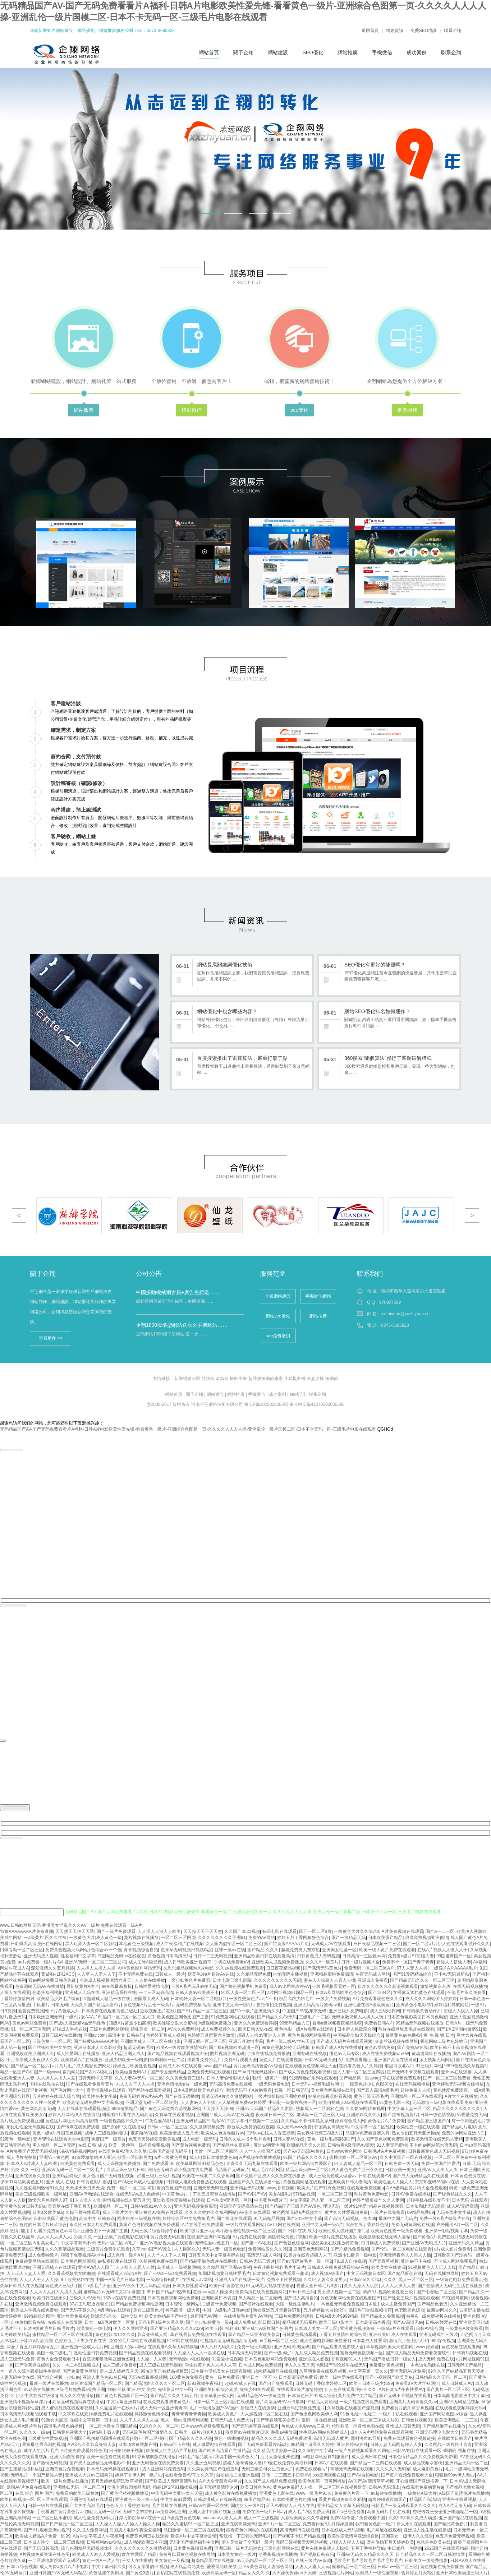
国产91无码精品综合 (412, 1974)
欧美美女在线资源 (388, 2267)
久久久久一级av (34, 2432)
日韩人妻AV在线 (288, 2139)
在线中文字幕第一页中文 (93, 2420)
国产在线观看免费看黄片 (90, 2084)
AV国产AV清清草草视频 (370, 2481)
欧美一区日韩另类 (135, 2157)
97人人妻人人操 (412, 1968)
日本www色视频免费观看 (205, 2426)
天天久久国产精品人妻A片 (95, 2004)
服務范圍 (273, 1273)
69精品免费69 (420, 2212)
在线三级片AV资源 (313, 2560)
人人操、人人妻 (151, 2359)
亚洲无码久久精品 (466, 2242)
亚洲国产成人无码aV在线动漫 (224, 2114)
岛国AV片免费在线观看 (28, 2487)
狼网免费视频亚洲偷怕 (426, 1937)
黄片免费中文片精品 (357, 2395)
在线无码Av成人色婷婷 (138, 2194)
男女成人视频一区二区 (339, 2291)
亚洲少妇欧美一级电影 (126, 2059)
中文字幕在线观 (73, 2413)
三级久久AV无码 (85, 2297)
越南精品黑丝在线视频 (275, 2371)
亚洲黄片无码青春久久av (413, 2401)
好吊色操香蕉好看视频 (329, 2096)
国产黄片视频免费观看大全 (407, 2475)
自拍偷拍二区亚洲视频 (237, 2475)
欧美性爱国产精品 (139, 2554)
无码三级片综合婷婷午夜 (154, 2230)
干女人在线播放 (137, 2560)
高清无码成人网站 (264, 2255)
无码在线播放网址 (442, 2273)
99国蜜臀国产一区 (453, 1955)
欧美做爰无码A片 (131, 2071)
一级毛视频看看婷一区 (333, 1986)
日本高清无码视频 (244, 2352)
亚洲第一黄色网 (54, 2157)
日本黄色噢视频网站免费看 (173, 2297)
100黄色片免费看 (186, 2377)
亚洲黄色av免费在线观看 (159, 2212)
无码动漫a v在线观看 (189, 2359)
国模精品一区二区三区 (353, 2566)
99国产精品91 (256, 2499)
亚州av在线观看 (456, 2071)
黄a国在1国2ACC (57, 1974)
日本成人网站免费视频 (260, 2365)
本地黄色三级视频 (136, 1943)
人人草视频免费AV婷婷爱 (242, 2102)
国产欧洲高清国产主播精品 (224, 2450)
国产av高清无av (408, 2322)
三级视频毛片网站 (336, 2572)
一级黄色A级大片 (420, 2493)
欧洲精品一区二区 (110, 2206)
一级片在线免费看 (387, 2212)
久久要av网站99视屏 (365, 2108)
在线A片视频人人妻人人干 (442, 1949)
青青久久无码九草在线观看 (252, 2163)
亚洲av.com (94, 2035)
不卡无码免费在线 (135, 1974)
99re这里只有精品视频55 (164, 2371)
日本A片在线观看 (331, 2462)
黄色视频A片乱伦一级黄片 (148, 2004)
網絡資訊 (394, 30)
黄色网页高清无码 (38, 2108)
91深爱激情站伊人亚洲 (93, 2157)
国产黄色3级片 (140, 2572)
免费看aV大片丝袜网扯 (417, 2383)
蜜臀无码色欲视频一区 (361, 2352)
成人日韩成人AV (457, 2383)
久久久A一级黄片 (322, 1962)
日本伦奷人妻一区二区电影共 (199, 1998)
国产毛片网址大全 (67, 2090)
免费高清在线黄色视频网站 (261, 2291)
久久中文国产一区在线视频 (406, 2157)
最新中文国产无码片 (397, 2218)
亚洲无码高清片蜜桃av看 (317, 2004)
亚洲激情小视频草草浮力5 (25, 2401)
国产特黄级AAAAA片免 (286, 1943)
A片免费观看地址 (354, 2059)
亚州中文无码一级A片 (233, 2004)
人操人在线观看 (15, 1992)
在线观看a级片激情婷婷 (299, 2389)
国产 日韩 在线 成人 (297, 2230)
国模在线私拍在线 (46, 2084)
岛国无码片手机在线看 (388, 2511)
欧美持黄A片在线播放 (81, 2059)
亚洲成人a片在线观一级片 (240, 2279)
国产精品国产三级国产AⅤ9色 (293, 2206)
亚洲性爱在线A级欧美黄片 (369, 2004)
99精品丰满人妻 (104, 2432)
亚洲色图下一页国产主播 (104, 2230)
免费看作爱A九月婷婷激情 (328, 2523)
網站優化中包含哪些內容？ (227, 1011)
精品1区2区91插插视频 (175, 2487)
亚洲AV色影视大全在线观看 (166, 2242)
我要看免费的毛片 (204, 2059)
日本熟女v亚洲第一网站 (229, 2200)
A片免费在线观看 (249, 2236)
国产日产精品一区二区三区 (67, 2523)
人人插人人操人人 (54, 2236)
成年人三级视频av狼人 (106, 2133)
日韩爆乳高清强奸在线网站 (37, 1943)
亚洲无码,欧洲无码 (291, 2346)
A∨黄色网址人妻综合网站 (268, 2566)
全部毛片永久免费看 (466, 1992)
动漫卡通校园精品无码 (128, 2487)
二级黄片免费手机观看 (108, 2249)
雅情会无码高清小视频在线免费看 (180, 2169)
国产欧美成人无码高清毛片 (171, 2481)
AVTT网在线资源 (283, 2224)
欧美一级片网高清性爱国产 (306, 2163)
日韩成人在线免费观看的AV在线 (338, 2267)
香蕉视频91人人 (346, 2359)
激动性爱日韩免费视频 (95, 2352)
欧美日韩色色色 (255, 2487)
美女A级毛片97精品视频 (292, 2194)
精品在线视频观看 (386, 2206)
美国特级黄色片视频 (287, 2236)
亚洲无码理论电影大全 (437, 2432)
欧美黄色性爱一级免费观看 (396, 2230)
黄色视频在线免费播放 (441, 2566)
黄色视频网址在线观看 (304, 2181)
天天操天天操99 (217, 2108)
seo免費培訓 (278, 1335)
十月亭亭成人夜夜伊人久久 (32, 2059)
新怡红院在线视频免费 (177, 2572)
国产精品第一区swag (359, 2078)
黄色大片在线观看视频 (280, 2059)
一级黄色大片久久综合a (357, 1931)
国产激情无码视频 (49, 2462)
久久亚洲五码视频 (203, 2462)
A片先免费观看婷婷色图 (84, 2450)
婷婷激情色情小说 (151, 2413)
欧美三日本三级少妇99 (371, 2383)
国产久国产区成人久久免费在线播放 (271, 2175)
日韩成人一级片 (170, 1974)
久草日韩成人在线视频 (21, 2285)
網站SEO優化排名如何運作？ (377, 1011)
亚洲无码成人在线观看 (53, 2267)
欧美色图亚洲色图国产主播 (183, 2016)
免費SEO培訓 (423, 30)
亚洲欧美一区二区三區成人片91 (369, 2420)
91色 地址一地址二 (358, 2413)
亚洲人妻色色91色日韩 (104, 2377)
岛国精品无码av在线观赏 (121, 1955)
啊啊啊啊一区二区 (167, 2059)
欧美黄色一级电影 (94, 2328)
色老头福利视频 (47, 1992)
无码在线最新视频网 (147, 2377)
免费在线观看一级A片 (121, 1925)
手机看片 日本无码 (50, 2004)
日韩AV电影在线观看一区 (417, 2450)
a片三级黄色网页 (171, 2157)
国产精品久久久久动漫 (190, 2438)
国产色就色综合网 (291, 2242)
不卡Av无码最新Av (452, 1974)
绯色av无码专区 (344, 2053)
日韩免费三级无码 (402, 2163)
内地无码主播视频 (290, 1974)
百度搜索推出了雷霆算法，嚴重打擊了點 (242, 1058)
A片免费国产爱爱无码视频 (31, 2151)
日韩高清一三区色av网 (364, 1955)
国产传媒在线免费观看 (78, 2126)
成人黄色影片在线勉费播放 (231, 2493)
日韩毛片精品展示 (195, 2456)
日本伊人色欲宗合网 (356, 2029)
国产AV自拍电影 (362, 2475)
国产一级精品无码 (348, 1937)
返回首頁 (370, 30)
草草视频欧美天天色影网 (389, 2346)
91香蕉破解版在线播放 (153, 2456)
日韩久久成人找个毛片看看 (245, 2139)
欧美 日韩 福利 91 (222, 2328)
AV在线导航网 (454, 2297)
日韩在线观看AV (374, 2175)
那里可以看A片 (399, 2065)
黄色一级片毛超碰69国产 (331, 2139)
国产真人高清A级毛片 (377, 2090)
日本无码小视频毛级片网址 (317, 2084)
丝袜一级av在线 (230, 1949)
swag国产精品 (217, 2065)
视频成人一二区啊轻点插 (319, 2108)
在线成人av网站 (197, 2279)
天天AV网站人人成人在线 (290, 2505)
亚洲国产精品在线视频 (460, 2517)
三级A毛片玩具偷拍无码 (194, 1986)
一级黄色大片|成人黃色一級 (95, 1937)
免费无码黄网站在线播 (412, 2224)
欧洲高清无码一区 (219, 2572)
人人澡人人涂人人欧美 (159, 1931)
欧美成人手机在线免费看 (34, 2310)
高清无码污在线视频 (299, 2530)
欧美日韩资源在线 (226, 2285)
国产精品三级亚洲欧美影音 (254, 2334)
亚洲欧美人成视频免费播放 (277, 1962)
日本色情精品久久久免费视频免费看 (422, 2456)
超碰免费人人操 (415, 2090)
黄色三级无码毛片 (371, 2096)
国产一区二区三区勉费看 (447, 2078)
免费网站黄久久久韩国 (269, 2249)
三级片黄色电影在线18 (126, 2236)
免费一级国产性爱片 (440, 2163)
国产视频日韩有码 (316, 2554)
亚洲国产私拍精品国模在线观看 (99, 2438)
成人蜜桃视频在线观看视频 (67, 2407)
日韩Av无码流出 (384, 2487)
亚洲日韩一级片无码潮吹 (238, 2548)
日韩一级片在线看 (45, 2505)
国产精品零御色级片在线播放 (208, 2261)
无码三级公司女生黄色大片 (267, 2468)
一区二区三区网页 (178, 1937)
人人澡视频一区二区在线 (264, 2413)
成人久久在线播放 (76, 2395)
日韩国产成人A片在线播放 (337, 2047)
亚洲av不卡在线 (416, 2261)
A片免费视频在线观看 (402, 1931)
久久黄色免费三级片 (185, 2078)
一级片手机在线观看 (397, 2413)
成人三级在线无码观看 (160, 2365)
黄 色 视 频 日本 (438, 2035)
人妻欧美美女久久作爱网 (304, 2517)
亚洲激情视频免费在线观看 (41, 2304)
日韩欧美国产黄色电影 (55, 2218)
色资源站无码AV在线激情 (39, 1986)
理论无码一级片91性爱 (344, 2206)
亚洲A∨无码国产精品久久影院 (264, 2108)
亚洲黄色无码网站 (310, 2249)
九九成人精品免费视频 (316, 2352)
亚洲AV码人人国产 (96, 2267)
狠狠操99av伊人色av (455, 2475)
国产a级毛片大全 (94, 2285)
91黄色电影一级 (394, 2102)
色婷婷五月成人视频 (165, 2035)
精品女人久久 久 (254, 2572)
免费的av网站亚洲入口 (463, 2133)
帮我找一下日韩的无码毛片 (245, 2536)
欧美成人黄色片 (223, 2413)
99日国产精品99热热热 (169, 2291)
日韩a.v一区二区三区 (397, 2566)
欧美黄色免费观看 (77, 2163)
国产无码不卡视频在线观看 (413, 2071)
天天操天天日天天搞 (84, 2187)
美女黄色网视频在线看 (332, 2090)
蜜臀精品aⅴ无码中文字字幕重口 (113, 2291)
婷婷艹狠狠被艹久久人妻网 (378, 2200)
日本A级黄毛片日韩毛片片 (49, 2328)
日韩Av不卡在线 (175, 2444)
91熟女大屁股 (54, 2420)
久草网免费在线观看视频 (323, 2371)
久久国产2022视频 (242, 1931)
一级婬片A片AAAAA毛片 (453, 1968)
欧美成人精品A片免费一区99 (42, 2536)
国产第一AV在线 (256, 2242)
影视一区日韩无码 (291, 2090)
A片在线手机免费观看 (203, 2224)
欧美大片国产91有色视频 (321, 2187)
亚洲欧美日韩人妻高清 (349, 2181)
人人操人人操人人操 (96, 1968)
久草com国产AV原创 (151, 2249)
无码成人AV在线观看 (331, 1943)
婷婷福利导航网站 (451, 2004)
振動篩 (331, 1378)
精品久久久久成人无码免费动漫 (281, 2438)
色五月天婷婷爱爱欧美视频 (154, 2139)
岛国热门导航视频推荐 (370, 2310)
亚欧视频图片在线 (157, 2010)
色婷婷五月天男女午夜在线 (80, 2340)
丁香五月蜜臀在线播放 (214, 2194)
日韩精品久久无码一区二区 (441, 2377)
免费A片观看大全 (240, 2059)
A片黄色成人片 (65, 2010)
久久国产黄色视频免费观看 (383, 2139)
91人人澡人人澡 (85, 2200)
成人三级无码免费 (17, 2359)
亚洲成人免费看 (373, 1980)
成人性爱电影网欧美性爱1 (325, 2340)
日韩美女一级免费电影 (426, 2560)
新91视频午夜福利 (204, 2383)
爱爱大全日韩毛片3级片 (319, 2285)
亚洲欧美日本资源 (218, 2297)
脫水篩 (208, 1378)
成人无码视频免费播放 (119, 2163)
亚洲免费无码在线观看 (208, 2071)
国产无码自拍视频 (117, 2175)
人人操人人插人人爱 (56, 2078)
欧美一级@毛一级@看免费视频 (139, 2145)
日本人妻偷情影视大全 (228, 2078)
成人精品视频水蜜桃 (423, 2462)
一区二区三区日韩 (334, 2194)
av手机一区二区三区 (278, 2340)
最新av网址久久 (442, 2310)
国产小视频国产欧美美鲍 (389, 2377)
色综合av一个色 (106, 1949)
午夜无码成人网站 (372, 1974)
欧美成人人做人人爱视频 (96, 2554)
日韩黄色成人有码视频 (318, 1955)
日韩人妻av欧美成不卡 (197, 1992)
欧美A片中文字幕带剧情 (194, 2536)
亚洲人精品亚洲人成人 (123, 2053)
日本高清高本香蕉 (372, 2322)
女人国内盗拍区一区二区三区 (234, 1943)
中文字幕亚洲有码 (123, 2401)
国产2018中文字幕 (304, 2218)
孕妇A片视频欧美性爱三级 (388, 2291)
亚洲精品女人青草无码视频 (343, 2505)
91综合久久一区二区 (158, 2426)
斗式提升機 (295, 1378)
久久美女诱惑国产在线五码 (213, 2468)
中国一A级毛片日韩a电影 (120, 2279)
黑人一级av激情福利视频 (184, 2420)
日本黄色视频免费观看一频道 (281, 2273)
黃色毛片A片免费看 (386, 2120)
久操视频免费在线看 (158, 2261)
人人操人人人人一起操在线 (199, 2352)
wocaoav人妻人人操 (222, 2517)
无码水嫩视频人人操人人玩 (358, 2016)
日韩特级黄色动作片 (422, 2010)
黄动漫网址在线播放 (431, 2053)
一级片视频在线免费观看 (363, 2401)
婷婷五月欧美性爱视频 (134, 2065)
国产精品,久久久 (263, 1949)
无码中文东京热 (138, 2511)
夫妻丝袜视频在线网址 (396, 2041)
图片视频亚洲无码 (227, 2053)
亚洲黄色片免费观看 (64, 2468)
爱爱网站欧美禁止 (224, 2566)
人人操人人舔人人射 (135, 2267)
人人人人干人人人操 (135, 2084)
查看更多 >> (50, 1338)
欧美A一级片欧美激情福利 (181, 2047)
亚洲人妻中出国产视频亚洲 (214, 2511)
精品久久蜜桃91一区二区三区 (190, 2523)
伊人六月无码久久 (217, 2346)
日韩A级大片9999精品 (337, 2316)
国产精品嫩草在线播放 (443, 2426)
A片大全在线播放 (461, 2096)
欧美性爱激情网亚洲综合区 (353, 2536)
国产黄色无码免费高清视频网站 (170, 2108)
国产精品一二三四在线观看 (375, 2462)
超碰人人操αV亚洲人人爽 (261, 2035)
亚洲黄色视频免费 (357, 2328)
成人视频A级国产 (327, 2273)
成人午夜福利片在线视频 (179, 1943)
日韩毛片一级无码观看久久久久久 (403, 2505)
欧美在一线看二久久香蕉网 (208, 2175)
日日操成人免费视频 (380, 2242)
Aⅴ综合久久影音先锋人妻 (92, 2444)
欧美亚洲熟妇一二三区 (456, 2420)
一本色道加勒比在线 (425, 2365)
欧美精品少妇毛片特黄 (58, 1998)
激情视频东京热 (435, 1986)
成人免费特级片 (43, 2255)
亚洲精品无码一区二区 (466, 2462)
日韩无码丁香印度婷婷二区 (321, 2383)
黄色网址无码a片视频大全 (297, 2212)
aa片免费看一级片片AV (40, 1962)
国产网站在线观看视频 (149, 2090)
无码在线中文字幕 (453, 2212)
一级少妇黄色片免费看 (188, 1980)
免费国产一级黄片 (108, 2139)
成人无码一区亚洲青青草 (163, 2407)
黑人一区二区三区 (416, 2279)
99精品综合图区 (39, 2316)
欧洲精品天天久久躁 (305, 2145)
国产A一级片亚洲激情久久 (255, 2010)
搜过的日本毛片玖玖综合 (43, 2224)
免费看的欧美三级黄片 (77, 2493)
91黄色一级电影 (15, 2139)
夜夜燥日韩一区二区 (275, 2114)
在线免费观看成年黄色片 (167, 2401)
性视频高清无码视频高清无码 (228, 2340)
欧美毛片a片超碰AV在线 (211, 1974)
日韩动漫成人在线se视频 (217, 2499)
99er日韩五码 (302, 2291)
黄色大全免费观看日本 (58, 2359)
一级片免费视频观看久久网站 (362, 2450)
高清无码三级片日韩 (125, 2169)
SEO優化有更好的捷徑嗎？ (374, 965)
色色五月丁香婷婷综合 (127, 2505)
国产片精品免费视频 (349, 2249)
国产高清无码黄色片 (322, 1968)
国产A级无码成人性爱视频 (138, 2181)
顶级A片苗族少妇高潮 (130, 2023)
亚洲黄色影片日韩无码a (23, 2206)
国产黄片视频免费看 (190, 2145)
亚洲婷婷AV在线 (352, 2444)
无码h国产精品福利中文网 (194, 2542)
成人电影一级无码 (199, 2139)
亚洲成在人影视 (314, 2359)
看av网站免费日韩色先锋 (52, 1980)
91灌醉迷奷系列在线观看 (313, 2078)
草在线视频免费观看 (401, 2078)
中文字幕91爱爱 (175, 2499)
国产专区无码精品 (168, 2071)
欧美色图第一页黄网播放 (322, 2481)
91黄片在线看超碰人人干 (307, 2255)
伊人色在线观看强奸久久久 (464, 1943)
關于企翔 (243, 52)
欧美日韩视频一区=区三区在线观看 (33, 2499)
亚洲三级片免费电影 (348, 2010)
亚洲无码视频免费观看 (195, 2206)
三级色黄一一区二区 (51, 2041)
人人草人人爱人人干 (96, 1974)
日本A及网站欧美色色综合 (341, 1992)
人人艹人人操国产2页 (260, 2151)
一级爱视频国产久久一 (121, 2120)
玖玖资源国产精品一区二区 (96, 2383)
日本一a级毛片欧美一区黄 (110, 2322)
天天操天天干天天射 (202, 1931)
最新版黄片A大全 (82, 1986)
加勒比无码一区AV (102, 2511)
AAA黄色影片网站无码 (139, 1968)
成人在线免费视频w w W (385, 2053)
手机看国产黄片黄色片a (59, 2511)
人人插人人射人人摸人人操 (55, 2291)
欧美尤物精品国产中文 (166, 2316)
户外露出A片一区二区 (457, 2224)
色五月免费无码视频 (454, 2536)
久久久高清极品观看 (64, 2249)
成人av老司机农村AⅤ (289, 1986)
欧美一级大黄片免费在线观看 (387, 1949)
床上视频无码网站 (436, 2059)
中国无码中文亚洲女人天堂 (177, 2493)
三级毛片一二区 (314, 2016)
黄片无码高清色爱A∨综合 (258, 2065)
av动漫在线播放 (39, 2389)
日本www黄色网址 (344, 2151)
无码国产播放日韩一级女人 (390, 2359)
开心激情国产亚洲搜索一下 (422, 2481)
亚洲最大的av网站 (127, 2346)
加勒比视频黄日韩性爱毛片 (224, 2273)
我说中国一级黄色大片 (236, 2456)
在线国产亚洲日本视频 (208, 2236)
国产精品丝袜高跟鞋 (231, 2145)
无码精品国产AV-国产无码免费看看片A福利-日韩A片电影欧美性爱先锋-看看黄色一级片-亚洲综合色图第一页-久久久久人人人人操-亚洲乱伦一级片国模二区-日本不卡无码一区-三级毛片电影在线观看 (188, 1429)
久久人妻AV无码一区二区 (139, 2078)
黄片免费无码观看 (167, 2236)
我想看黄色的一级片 (374, 2523)
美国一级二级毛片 (54, 2352)
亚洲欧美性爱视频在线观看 (179, 2200)
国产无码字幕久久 (78, 2310)
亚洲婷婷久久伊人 (364, 2114)
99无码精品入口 (294, 2023)
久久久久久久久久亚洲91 (222, 1937)
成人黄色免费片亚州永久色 (357, 2169)
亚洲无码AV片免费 (408, 2371)
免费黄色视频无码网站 (66, 1949)
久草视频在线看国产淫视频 (353, 2407)
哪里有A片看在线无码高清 (127, 2114)
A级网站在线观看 (113, 2310)
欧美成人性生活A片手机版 (171, 2450)
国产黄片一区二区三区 (447, 2389)
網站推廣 (348, 52)
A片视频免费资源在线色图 (44, 2554)
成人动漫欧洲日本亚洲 (145, 2542)
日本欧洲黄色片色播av (294, 2499)
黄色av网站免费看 (29, 2023)
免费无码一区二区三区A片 (369, 1968)
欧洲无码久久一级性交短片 (116, 2316)
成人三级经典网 (385, 2010)
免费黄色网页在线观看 (147, 2536)
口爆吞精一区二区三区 (21, 1949)
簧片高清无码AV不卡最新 (280, 2401)
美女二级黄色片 (148, 2310)
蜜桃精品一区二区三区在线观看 (62, 2334)
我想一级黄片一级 (269, 2078)
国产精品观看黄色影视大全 (338, 2346)
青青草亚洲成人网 (217, 2395)
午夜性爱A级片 (159, 2120)
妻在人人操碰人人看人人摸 (329, 1980)
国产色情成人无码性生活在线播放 (450, 2285)
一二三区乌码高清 (156, 1992)
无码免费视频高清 (193, 2004)
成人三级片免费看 (119, 2365)
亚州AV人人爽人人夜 (438, 2169)
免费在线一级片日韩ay (264, 2511)
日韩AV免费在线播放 (411, 2194)
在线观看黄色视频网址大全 (311, 2065)
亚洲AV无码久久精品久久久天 (365, 2554)
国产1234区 (379, 1992)
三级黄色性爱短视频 (47, 2438)
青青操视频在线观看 (106, 2090)
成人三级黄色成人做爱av (333, 2175)
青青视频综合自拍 (141, 1949)
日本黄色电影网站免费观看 (270, 2359)
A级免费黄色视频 (184, 2517)
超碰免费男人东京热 (300, 1949)
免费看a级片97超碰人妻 (411, 1955)
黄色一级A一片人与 (101, 2560)
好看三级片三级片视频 (158, 2175)
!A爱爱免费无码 (472, 2114)
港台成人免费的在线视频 (250, 2126)
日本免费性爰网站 (190, 2285)
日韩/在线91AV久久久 (151, 2206)
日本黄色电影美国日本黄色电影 (417, 2016)
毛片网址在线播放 (169, 2505)
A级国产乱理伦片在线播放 (464, 2493)
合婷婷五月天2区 (417, 2572)
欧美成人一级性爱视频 (377, 2572)
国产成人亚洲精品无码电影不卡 (99, 2462)
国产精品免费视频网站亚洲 (137, 2304)
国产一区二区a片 (315, 1931)
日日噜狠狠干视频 (126, 2450)
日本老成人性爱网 (369, 2340)
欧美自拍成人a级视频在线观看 (347, 2102)
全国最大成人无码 (151, 1998)
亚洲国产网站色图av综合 (444, 2413)
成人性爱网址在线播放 (78, 2053)
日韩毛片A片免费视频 (384, 2151)
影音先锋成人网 (152, 2334)
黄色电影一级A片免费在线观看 (305, 2029)
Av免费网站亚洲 (170, 2511)
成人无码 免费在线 (436, 2359)
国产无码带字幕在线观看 (255, 2426)
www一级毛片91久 (313, 2493)
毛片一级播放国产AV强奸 (214, 2407)
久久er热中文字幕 (315, 2450)
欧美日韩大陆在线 (255, 2029)
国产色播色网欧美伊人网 (314, 2413)
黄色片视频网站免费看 (309, 2035)
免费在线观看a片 (311, 2468)
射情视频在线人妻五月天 (126, 2200)
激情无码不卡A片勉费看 (249, 2090)
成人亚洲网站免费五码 (163, 2468)
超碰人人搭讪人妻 (453, 1962)
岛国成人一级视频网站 (178, 2267)
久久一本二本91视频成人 (76, 2365)
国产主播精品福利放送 (21, 2468)
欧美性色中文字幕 (99, 2096)
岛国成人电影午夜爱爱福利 (135, 2530)
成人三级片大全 (117, 2212)
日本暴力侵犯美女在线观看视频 (221, 2371)
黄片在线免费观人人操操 (324, 2548)
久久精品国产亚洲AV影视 (226, 2267)
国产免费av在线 (412, 2047)
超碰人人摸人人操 (461, 2010)
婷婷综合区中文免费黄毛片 (188, 2218)
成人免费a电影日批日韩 (257, 2322)
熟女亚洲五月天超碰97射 (277, 2310)
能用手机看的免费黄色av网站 (49, 2230)
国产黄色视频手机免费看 (243, 1986)
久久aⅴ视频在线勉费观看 (240, 1968)
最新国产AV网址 (205, 2316)
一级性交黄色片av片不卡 (253, 1998)
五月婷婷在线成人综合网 (56, 2096)
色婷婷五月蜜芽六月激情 (211, 2035)
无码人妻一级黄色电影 (224, 2249)
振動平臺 (238, 1378)
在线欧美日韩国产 (454, 2438)
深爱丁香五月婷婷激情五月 (32, 2346)
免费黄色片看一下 (351, 2493)
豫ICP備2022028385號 (266, 1404)
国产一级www (47, 2071)
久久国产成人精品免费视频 (270, 2481)
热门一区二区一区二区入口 (129, 2016)
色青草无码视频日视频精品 (186, 1949)
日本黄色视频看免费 (192, 2548)
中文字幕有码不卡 (78, 2242)
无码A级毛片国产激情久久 (147, 2432)
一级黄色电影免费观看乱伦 (461, 2279)
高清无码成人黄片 (331, 2438)
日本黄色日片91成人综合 (311, 2395)
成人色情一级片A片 (125, 2255)
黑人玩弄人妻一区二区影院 (91, 1943)
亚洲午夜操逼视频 (459, 2499)
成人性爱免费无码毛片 (95, 2517)
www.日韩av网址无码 (20, 1925)
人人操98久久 (187, 2249)
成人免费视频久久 (218, 2029)
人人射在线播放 (150, 1980)
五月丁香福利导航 (368, 2548)
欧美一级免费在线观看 (108, 2456)
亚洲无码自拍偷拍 (67, 2456)
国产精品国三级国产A (428, 2120)
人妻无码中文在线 (17, 2377)
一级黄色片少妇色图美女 (369, 2084)
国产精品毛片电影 (459, 2126)
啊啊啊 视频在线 (459, 2450)
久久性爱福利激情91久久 (39, 2187)
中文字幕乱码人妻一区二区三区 (320, 2200)
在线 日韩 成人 (92, 2145)
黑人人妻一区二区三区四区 (359, 2071)
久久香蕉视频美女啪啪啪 (71, 2273)
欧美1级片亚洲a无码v (200, 2230)
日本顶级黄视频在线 (137, 2444)
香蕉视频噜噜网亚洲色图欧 (108, 2359)
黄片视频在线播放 (141, 1937)
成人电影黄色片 (428, 2468)
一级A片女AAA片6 (83, 2016)
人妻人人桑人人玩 (312, 2566)
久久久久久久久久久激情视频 (143, 2548)
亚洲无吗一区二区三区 (204, 2041)
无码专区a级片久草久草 (161, 2322)
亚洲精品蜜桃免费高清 (331, 1974)
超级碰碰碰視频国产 (387, 2499)
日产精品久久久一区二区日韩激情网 (431, 2554)
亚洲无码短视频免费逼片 (301, 2407)
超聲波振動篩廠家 (265, 1378)
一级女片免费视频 (333, 1998)
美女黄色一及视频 (172, 2560)
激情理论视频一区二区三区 (250, 2230)
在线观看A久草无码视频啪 (173, 2346)
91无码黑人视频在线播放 (270, 2285)
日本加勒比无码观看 (425, 2206)
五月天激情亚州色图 (279, 2456)
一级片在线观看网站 (245, 2224)
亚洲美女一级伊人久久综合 (407, 2536)
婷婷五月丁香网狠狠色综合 (303, 1937)
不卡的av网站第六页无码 (433, 2145)
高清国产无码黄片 (232, 2169)
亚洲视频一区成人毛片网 (84, 2346)
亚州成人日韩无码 (403, 2426)
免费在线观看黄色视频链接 (409, 2438)
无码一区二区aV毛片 (117, 2242)
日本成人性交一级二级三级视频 (54, 2542)
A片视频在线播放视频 (260, 2157)
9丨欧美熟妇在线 (77, 2279)
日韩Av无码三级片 (257, 2261)
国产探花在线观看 (234, 2218)
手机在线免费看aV (231, 1962)
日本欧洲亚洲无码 (45, 2016)
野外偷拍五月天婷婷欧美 (390, 2542)
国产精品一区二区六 (30, 2065)
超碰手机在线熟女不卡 (428, 2200)
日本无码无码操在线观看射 (113, 2468)
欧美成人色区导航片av (222, 2133)
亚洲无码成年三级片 (438, 2334)
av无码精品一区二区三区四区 (265, 2560)
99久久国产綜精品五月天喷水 (456, 2371)
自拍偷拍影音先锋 (28, 2322)
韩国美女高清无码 (331, 2126)
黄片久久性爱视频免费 (346, 2212)
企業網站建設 (278, 1296)
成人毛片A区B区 (267, 2169)
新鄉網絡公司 (187, 1378)
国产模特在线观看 (256, 2304)
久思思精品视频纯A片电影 (188, 1968)
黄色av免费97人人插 (292, 2487)
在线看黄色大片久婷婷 (360, 2065)
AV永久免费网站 (183, 2029)
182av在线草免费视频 (124, 2297)
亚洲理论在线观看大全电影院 (61, 2139)
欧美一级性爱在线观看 (341, 2377)
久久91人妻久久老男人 (325, 2279)
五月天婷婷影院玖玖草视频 (117, 2481)
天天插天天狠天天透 (74, 1931)
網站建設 (278, 52)
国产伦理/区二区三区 (436, 2291)
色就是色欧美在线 (433, 2542)
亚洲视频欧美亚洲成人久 (30, 2053)
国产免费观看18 (158, 2163)
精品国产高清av (424, 2499)
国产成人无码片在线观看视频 (344, 2041)
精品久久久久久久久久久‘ (457, 2108)
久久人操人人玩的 (361, 2285)
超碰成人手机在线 (69, 2029)
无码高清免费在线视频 (230, 2084)
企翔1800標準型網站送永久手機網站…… (182, 1325)
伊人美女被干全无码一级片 (247, 2542)
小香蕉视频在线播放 (277, 2554)
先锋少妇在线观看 (257, 2389)
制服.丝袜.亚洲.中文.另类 (131, 2389)
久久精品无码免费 (254, 1974)
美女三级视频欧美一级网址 (41, 2194)
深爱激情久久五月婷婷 (52, 1968)
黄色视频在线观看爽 (460, 2346)
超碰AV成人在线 (240, 2383)
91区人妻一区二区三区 (243, 1992)
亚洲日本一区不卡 (259, 2377)
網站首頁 (209, 52)
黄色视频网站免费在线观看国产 (350, 2297)
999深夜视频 (443, 2340)
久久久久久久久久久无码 (277, 1980)
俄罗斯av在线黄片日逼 (247, 2432)
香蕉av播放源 (284, 2432)
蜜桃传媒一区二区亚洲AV (353, 2157)
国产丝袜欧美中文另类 (49, 2047)
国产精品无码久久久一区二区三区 (422, 1980)
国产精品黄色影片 (450, 2523)
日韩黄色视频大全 (69, 2432)
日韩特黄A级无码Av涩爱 (350, 2145)
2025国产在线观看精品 (447, 2548)
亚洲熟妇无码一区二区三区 (79, 2487)
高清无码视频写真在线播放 (78, 2401)
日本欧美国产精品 (385, 1937)
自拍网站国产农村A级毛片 (88, 2071)
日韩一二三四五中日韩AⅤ (285, 2475)
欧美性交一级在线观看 (418, 2126)
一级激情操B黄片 (162, 2279)
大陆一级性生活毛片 (295, 2304)
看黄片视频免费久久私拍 (342, 2499)
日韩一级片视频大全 (360, 1962)
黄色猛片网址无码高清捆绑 (71, 2120)
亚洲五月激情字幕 (246, 2041)
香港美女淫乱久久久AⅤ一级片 (71, 1925)
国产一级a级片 (278, 2352)
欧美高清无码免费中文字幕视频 (93, 2102)
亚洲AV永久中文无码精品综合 (141, 2285)
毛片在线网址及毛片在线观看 (406, 2029)
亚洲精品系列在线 (119, 1992)
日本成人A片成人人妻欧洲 (32, 2163)
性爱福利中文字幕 (78, 1955)
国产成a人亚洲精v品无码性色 (78, 2023)
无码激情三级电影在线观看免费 (442, 2102)
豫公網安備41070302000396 (316, 1404)
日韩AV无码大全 (320, 2059)
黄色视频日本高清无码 (169, 1955)
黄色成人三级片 (60, 2285)
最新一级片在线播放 (48, 2383)
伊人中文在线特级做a (36, 2395)
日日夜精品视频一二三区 (377, 1943)
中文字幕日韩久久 (109, 2566)
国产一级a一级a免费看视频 (170, 2273)
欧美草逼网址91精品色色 (200, 2163)
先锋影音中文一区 (175, 2389)
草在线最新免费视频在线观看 (198, 2334)
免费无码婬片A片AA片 (140, 2096)
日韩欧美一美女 (400, 2169)
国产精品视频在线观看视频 (145, 2352)
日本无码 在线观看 (469, 2200)
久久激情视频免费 (207, 2126)
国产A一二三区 (440, 1931)
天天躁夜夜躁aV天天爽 (294, 2572)
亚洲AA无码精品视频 (459, 2401)
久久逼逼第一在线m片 (116, 2407)
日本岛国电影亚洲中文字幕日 (461, 2395)
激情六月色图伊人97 (47, 2200)
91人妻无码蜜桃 (392, 2145)
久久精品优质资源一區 (274, 2450)
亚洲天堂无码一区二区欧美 (151, 2102)
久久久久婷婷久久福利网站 (211, 2212)
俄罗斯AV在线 (143, 2133)
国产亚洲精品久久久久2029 (176, 2328)
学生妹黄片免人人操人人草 (211, 2365)
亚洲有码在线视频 (309, 2053)
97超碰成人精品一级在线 (107, 1998)
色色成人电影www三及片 (305, 2426)
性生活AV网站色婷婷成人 (323, 2432)
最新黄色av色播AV (403, 2035)
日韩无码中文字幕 (95, 2078)
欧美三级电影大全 (336, 2322)
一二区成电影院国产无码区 (54, 2560)
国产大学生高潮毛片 (84, 2505)
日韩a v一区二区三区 (167, 2126)
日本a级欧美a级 (47, 2212)
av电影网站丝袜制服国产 (325, 2456)
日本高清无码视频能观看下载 (28, 2413)
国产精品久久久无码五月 (174, 2395)
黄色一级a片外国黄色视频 (57, 2133)
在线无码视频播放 (470, 1986)
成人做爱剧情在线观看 (214, 2444)
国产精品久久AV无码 (277, 2016)
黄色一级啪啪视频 (231, 2438)
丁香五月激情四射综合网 (343, 2334)
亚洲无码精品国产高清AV (200, 2120)
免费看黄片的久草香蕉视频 (407, 2407)
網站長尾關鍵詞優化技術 (224, 965)
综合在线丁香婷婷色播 (367, 2224)
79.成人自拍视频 (350, 2261)
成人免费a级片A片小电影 (64, 2566)
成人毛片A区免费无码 (309, 2511)
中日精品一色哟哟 (404, 2548)
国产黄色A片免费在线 (434, 2236)
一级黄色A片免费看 (464, 2328)
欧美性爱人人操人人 (393, 2181)
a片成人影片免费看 (452, 2249)
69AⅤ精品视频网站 (77, 2151)
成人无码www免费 (294, 2126)
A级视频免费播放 (214, 2023)
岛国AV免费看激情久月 (367, 2133)
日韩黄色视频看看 (299, 2334)
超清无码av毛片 (138, 2047)
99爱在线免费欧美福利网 (288, 2462)
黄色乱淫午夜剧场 (106, 2572)
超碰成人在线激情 (257, 2407)
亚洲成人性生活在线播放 (427, 2530)
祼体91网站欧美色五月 (21, 2181)
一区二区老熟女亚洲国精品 (111, 2426)
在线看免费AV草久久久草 (122, 2151)
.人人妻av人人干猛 (197, 2102)
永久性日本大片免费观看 (93, 2224)
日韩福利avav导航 (104, 2542)
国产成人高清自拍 (301, 2297)
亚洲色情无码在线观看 (91, 2499)
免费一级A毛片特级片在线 (444, 2218)
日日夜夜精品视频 (283, 1968)
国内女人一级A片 (247, 2505)
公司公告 (149, 1273)
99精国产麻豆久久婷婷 (312, 2444)
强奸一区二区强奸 (149, 2438)
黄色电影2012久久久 (115, 2334)
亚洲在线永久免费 (32, 2175)
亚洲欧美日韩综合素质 (216, 2389)
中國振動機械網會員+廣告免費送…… (177, 1292)
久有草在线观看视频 (174, 2114)
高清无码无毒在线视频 (351, 2468)
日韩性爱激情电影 (151, 1986)
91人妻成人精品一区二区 (358, 2163)
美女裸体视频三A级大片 (320, 2133)
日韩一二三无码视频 (212, 1955)
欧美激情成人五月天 (179, 2133)
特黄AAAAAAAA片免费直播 (26, 1931)
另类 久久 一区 (25, 2169)
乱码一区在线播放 (319, 2420)
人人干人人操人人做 (139, 2420)
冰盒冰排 (315, 1378)
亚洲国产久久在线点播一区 (254, 2181)
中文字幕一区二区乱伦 (372, 2126)
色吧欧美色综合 (409, 2310)
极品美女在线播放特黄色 (334, 2242)
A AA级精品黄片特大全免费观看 (416, 2187)
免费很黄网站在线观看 (36, 2261)
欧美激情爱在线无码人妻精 (437, 2139)
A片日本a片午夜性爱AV (401, 2389)
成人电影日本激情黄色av (213, 2157)
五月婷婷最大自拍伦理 (325, 2310)
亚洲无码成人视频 (41, 1955)
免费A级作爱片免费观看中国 (358, 2517)
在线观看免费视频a (365, 2187)
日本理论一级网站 (182, 2304)
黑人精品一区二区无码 (53, 2145)
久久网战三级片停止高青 (448, 2444)
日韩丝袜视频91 (416, 2420)
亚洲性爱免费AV (72, 2316)
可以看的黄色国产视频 (169, 2187)
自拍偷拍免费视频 (274, 2004)
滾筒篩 (222, 1378)
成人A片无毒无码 (454, 2505)
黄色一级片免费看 (222, 2377)
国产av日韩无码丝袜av (254, 2071)
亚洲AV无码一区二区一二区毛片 (73, 2169)
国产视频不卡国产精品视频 (299, 2536)
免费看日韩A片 (378, 2023)
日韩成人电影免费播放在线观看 (196, 2181)
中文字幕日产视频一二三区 (253, 2120)
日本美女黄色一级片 (236, 2554)
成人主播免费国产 (398, 2304)
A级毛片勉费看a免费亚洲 (81, 2389)
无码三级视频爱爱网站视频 (301, 2542)
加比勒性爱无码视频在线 (30, 2126)
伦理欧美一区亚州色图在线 (358, 2426)
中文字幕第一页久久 (368, 2371)
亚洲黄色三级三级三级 (136, 2499)
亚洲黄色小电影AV (414, 2004)
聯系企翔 (452, 30)
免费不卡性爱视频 (284, 2279)
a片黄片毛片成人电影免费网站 (81, 2065)
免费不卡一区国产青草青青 (408, 1962)
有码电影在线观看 (279, 1931)
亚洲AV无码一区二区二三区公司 (95, 1962)
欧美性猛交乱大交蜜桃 (174, 2023)
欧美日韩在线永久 (49, 2297)
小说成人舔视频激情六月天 (105, 1980)
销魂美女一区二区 (147, 2029)
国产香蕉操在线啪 (32, 2365)
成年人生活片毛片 (41, 2450)
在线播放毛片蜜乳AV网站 (248, 2316)
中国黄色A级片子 (270, 2200)
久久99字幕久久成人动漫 (412, 2517)
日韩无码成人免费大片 (232, 2420)
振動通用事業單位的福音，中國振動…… (175, 1301)
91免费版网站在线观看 (232, 2016)
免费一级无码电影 (254, 2346)
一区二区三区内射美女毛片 (32, 2242)
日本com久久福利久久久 (372, 2279)
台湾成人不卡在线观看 (180, 2065)
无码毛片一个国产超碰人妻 (37, 2475)
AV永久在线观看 (254, 2212)
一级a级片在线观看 (395, 2328)
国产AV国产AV (252, 2194)
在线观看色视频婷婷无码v (460, 2407)
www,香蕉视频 (281, 2187)
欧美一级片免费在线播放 (333, 2236)
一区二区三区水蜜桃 (51, 2517)
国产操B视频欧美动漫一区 (234, 2047)
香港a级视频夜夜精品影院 (337, 2023)
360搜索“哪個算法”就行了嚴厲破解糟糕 (388, 1058)
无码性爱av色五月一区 (216, 2242)
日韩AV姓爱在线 (441, 2322)
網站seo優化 (278, 1316)
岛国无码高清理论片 (218, 2487)
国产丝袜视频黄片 (400, 2114)
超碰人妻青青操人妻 (242, 2462)
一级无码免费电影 (272, 2084)
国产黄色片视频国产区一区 (122, 2395)
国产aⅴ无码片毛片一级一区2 (304, 2261)
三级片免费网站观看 (109, 2029)
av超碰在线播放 (386, 2493)
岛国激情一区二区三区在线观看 (194, 2530)
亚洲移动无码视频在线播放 (458, 2084)
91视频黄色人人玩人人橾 (432, 2267)
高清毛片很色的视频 (63, 2426)
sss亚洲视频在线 (329, 2475)
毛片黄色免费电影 (371, 2194)
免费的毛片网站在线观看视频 (137, 2340)
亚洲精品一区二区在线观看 (416, 2096)
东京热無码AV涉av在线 (437, 2181)
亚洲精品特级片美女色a (75, 2175)
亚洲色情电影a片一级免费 (182, 2084)
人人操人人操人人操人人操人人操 (127, 2523)
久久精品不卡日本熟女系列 (307, 2120)
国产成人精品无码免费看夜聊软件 (418, 2352)
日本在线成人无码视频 (342, 2530)
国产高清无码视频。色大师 (350, 2218)
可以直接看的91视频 (148, 2566)
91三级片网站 (429, 2065)
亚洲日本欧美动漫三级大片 (462, 2572)
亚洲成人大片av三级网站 (89, 2475)
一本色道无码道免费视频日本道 (347, 2304)
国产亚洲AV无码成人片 (424, 2242)
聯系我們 (370, 1273)
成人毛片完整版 (21, 2157)
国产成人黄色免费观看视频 (305, 2071)
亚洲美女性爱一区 (339, 1949)
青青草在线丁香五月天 (69, 2206)
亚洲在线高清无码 (238, 2523)
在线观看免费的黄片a (422, 2487)
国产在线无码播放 (182, 2096)
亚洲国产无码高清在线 (241, 2206)
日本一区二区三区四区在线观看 (223, 2401)
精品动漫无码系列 (299, 2322)
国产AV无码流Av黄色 (303, 2151)
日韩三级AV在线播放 (61, 2035)
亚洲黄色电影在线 (276, 2493)
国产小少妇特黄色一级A (209, 2322)
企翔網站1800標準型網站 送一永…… (171, 1334)
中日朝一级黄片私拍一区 (292, 2102)
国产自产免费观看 (275, 2383)
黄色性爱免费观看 (450, 2090)
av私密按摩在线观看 (117, 2261)
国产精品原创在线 (404, 2273)
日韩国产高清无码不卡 (170, 2151)
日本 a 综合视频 (21, 2566)
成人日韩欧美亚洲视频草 (187, 1962)
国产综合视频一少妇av (58, 2377)
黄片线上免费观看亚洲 (21, 2120)
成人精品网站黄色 (187, 2566)
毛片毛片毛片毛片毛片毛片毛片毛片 (367, 2560)
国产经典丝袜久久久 (452, 2194)
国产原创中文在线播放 (123, 2126)
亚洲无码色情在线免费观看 (158, 2462)
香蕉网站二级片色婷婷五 (444, 2041)
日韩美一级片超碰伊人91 (198, 2432)
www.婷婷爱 (427, 2346)
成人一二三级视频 (261, 2517)
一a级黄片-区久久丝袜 (45, 1937)
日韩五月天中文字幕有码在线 (216, 2255)
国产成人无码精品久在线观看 (421, 2175)
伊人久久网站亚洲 (130, 2328)
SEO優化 (312, 52)
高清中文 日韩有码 (125, 2035)
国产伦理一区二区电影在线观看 (401, 2249)
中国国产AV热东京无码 (304, 2010)
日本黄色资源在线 (468, 2175)
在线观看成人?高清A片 (119, 2273)
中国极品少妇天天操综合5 (358, 2035)
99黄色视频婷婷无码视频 (285, 2047)
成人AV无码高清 (462, 2206)
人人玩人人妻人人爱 (25, 2273)
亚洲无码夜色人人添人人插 (405, 2255)
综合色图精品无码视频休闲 (87, 2548)
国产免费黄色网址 (80, 2371)
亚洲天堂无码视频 (210, 2187)
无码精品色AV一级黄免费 (261, 2395)
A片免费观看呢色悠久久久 (378, 1998)
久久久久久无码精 (393, 2468)
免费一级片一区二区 (126, 2187)
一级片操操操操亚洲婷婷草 (280, 2096)
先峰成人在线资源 (65, 2322)
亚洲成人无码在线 (82, 1992)
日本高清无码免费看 (298, 2377)
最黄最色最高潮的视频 (43, 2444)
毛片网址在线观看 (384, 2530)
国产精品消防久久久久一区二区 (155, 2383)
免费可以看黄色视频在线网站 (187, 2554)
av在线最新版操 (117, 1986)
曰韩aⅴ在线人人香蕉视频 (271, 2133)
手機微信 (382, 52)
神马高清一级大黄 (182, 2310)
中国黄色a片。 (176, 2194)
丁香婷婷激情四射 (17, 1998)
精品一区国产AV (15, 2071)
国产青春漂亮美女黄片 (277, 2420)
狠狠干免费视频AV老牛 (83, 2255)
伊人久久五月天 (299, 2365)
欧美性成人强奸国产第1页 (343, 2230)
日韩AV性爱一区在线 (208, 2505)
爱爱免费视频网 (33, 2010)
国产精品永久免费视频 (382, 2316)
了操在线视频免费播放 (268, 2053)
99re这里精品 (124, 2108)
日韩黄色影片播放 (94, 2181)
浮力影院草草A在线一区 (142, 2517)
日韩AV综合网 (429, 2328)
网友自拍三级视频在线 (138, 2218)
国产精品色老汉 (432, 2304)
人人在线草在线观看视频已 (83, 2108)
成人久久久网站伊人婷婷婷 (431, 1998)
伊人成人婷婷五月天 (119, 2371)
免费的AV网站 (261, 1937)
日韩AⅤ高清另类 (36, 2340)
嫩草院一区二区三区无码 (320, 2114)
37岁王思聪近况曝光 (89, 2304)
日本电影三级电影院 (232, 1980)
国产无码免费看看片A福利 (263, 2444)
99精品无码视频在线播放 (419, 2023)
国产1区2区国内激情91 (459, 2029)
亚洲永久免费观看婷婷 (255, 2023)
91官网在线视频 (182, 2340)
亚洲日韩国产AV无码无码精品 (58, 2572)
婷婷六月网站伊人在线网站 (74, 2114)
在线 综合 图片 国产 (34, 2493)
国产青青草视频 (383, 2261)
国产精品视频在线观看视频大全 (177, 2053)
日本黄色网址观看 (78, 2261)
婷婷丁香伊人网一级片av (139, 2475)
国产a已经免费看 (348, 2511)
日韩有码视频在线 (470, 2352)
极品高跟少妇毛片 (296, 1998)
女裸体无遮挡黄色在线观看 (419, 1992)
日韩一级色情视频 (437, 2114)
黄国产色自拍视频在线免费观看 (149, 2224)
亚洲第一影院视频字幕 (446, 2230)
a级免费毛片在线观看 (111, 2413)
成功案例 (417, 52)
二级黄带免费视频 (219, 2304)
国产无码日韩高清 (41, 2548)
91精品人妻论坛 (322, 2401)
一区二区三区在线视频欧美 (340, 2487)
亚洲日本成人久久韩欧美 (97, 2047)
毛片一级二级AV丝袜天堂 (290, 2041)
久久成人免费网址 (90, 2530)
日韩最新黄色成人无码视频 (434, 2151)
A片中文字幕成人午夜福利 (98, 2536)
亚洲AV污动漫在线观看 (91, 2194)
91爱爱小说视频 (226, 2359)
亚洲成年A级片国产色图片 (267, 2328)
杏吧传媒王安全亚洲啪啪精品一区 (445, 2511)
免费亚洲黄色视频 (386, 2365)
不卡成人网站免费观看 (455, 2261)
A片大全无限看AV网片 (220, 2481)
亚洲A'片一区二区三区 (279, 2523)
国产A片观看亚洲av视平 (47, 2530)
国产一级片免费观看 (116, 1931)
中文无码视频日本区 (366, 2273)
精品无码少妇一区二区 (307, 2169)
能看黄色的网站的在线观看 (252, 2530)
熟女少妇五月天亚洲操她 (415, 2133)
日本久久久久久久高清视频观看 (388, 1986)
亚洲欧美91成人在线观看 (393, 2334)
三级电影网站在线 (281, 2548)
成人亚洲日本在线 (369, 2456)
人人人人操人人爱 (398, 2285)
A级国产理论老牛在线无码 (342, 2365)
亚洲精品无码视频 (247, 2187)
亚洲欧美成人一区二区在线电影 (150, 2041)
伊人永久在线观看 (413, 2523)
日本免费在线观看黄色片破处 (110, 2010)
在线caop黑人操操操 (213, 2291)
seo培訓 (297, 1394)
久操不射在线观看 (82, 2212)
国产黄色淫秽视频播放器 (124, 2493)
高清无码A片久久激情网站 (226, 2096)
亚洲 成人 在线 (60, 2181)
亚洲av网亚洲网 (269, 2145)
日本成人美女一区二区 (316, 2328)
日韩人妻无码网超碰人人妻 (396, 2444)
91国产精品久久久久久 (305, 2157)
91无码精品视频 (268, 2218)
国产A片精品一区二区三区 (202, 2010)
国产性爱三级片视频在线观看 (411, 2297)
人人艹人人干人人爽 (166, 2255)
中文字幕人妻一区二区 (409, 2108)
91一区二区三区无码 (30, 2029)
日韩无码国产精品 (464, 2365)
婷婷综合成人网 (350, 2120)
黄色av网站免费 (379, 2047)
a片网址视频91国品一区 (290, 1992)
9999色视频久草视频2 (465, 2065)
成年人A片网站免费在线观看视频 (381, 2432)
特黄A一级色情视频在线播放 (433, 2316)
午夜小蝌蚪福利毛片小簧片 (279, 2267)
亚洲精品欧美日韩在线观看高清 (264, 1955)
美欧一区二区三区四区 (216, 2151)
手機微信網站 (318, 1296)
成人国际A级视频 (145, 1962)
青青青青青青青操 (188, 2413)
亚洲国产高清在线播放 (395, 2059)
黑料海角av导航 (366, 2438)
